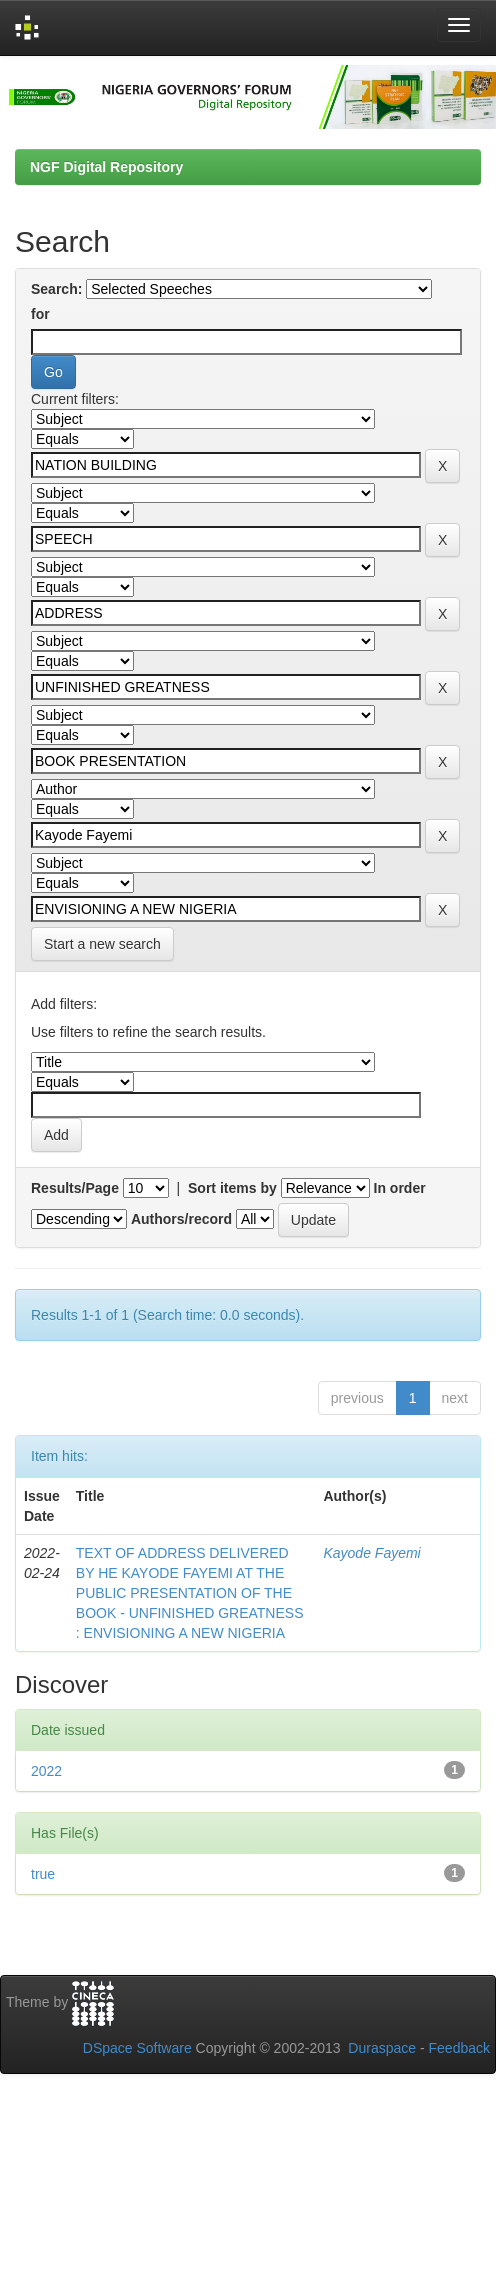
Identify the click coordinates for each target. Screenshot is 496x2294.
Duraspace (382, 2048)
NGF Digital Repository (106, 167)
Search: (56, 289)
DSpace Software (137, 2048)
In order (400, 1188)
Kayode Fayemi (371, 1553)
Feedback (459, 2048)
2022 (46, 1771)
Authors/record (181, 1219)
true (43, 1874)
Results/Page (75, 1188)
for (40, 314)
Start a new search (102, 944)
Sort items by (232, 1188)
